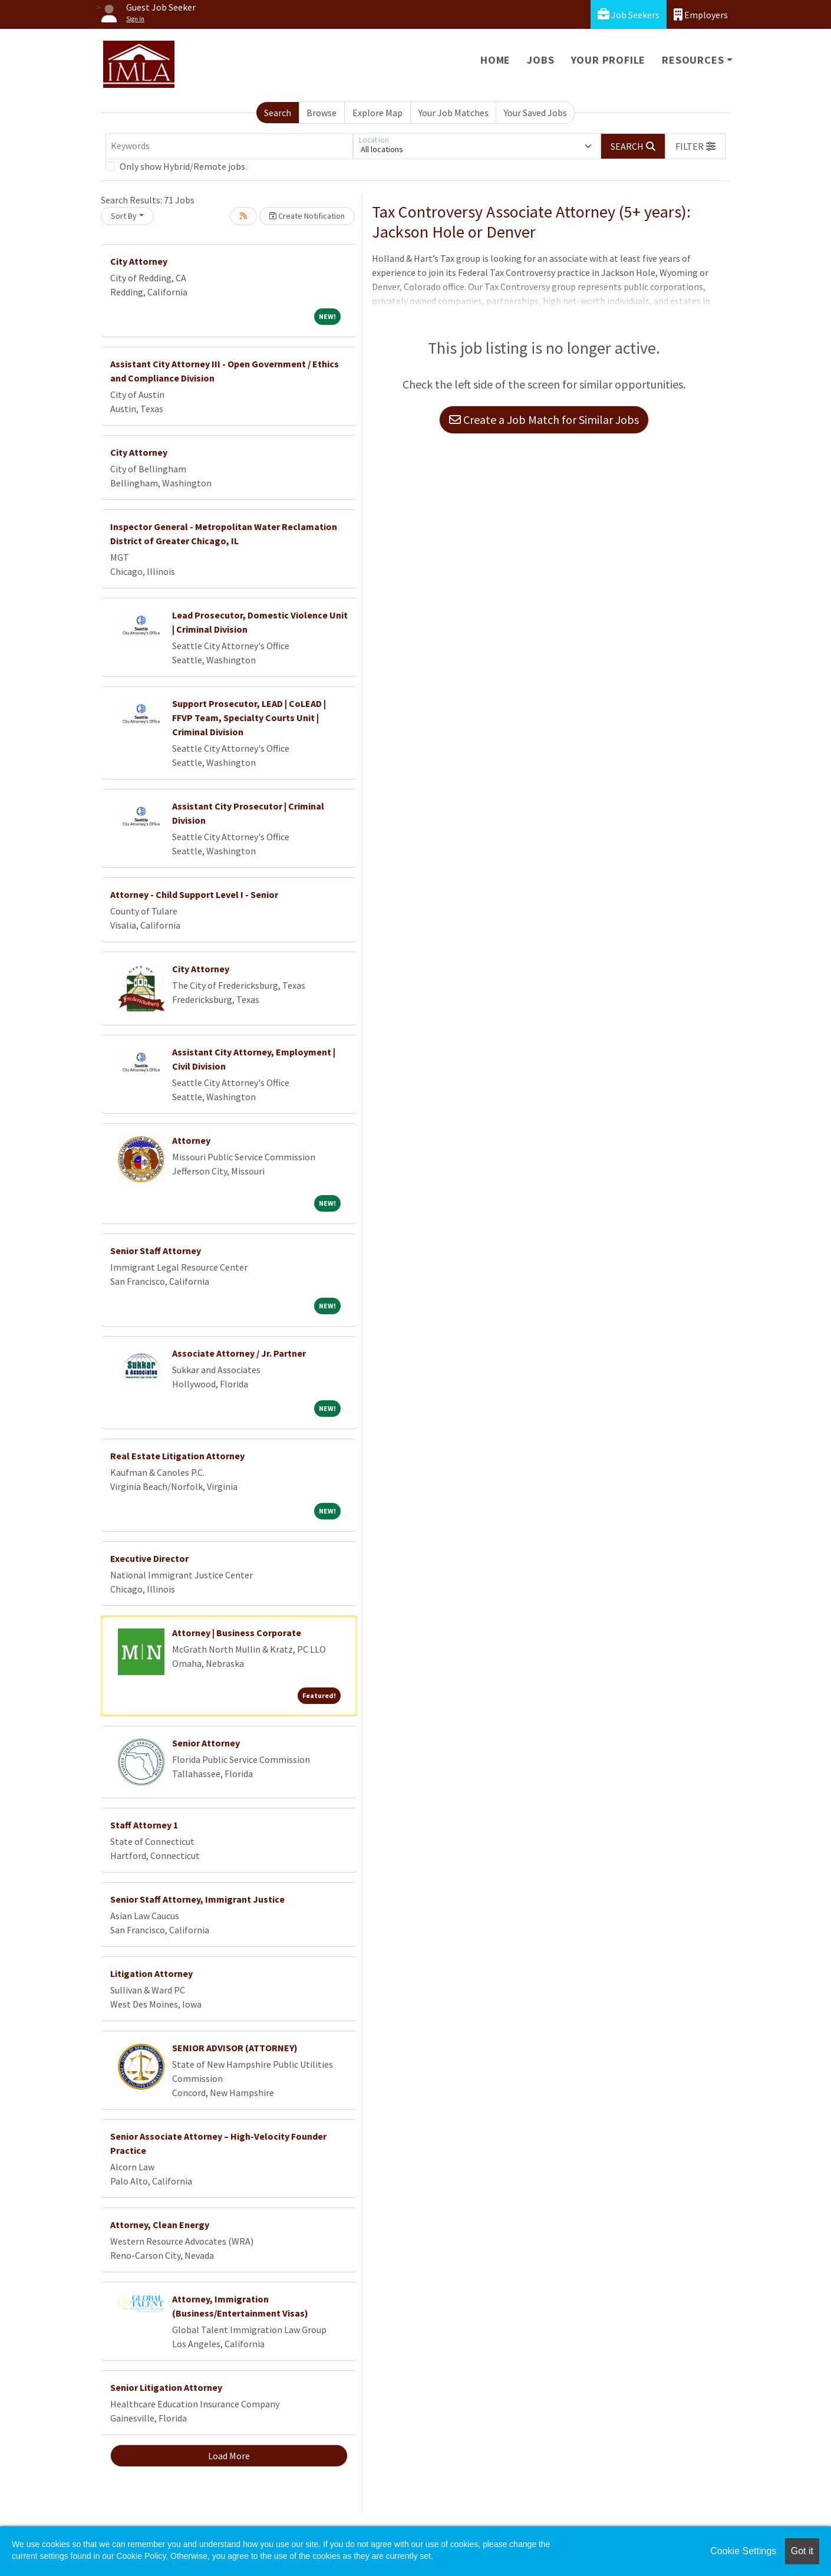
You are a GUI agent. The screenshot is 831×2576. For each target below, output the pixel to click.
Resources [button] (693, 60)
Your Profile (608, 60)
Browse (321, 113)
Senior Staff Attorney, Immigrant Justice (197, 1899)
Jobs (540, 60)
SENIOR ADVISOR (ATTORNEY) (235, 2048)
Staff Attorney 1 (144, 1825)
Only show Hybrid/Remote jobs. (183, 166)
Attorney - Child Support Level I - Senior (194, 894)
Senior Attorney (206, 1743)
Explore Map (377, 113)
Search (277, 113)
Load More (229, 2456)
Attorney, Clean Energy (159, 2224)
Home (495, 60)
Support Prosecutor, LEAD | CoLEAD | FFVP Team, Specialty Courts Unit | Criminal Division (249, 718)
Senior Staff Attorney (155, 1250)
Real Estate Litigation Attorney (177, 1456)
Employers (701, 14)
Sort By (124, 215)
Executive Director (149, 1558)
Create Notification (307, 215)
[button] (695, 146)
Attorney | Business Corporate (236, 1633)
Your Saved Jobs (535, 113)
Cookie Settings (743, 2551)
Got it (802, 2551)
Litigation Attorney (151, 1973)
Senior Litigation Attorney (166, 2387)
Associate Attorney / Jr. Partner (239, 1353)
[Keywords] (229, 146)
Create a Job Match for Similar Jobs (544, 419)
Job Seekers (628, 14)
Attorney (191, 1140)
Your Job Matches (453, 113)
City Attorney (138, 261)
